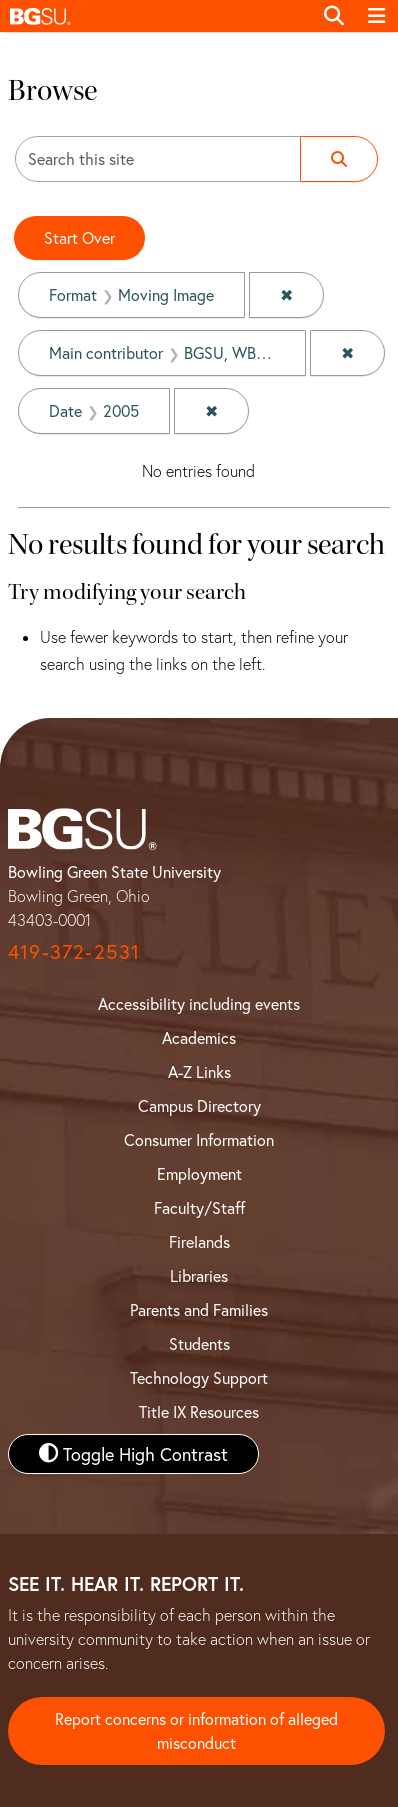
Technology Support (199, 1377)
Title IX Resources (199, 1411)
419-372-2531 (74, 951)
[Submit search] (339, 159)
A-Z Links (199, 1071)
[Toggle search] (334, 16)
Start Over (79, 237)
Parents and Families (199, 1309)
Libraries (199, 1275)
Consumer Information (199, 1139)
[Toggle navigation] (377, 16)
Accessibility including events (199, 1003)
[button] (156, 16)
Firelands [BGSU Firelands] (199, 1241)
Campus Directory (199, 1105)
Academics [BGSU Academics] (199, 1037)
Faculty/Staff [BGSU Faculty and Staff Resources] (199, 1207)
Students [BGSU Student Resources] (199, 1343)
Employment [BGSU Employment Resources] (199, 1173)
